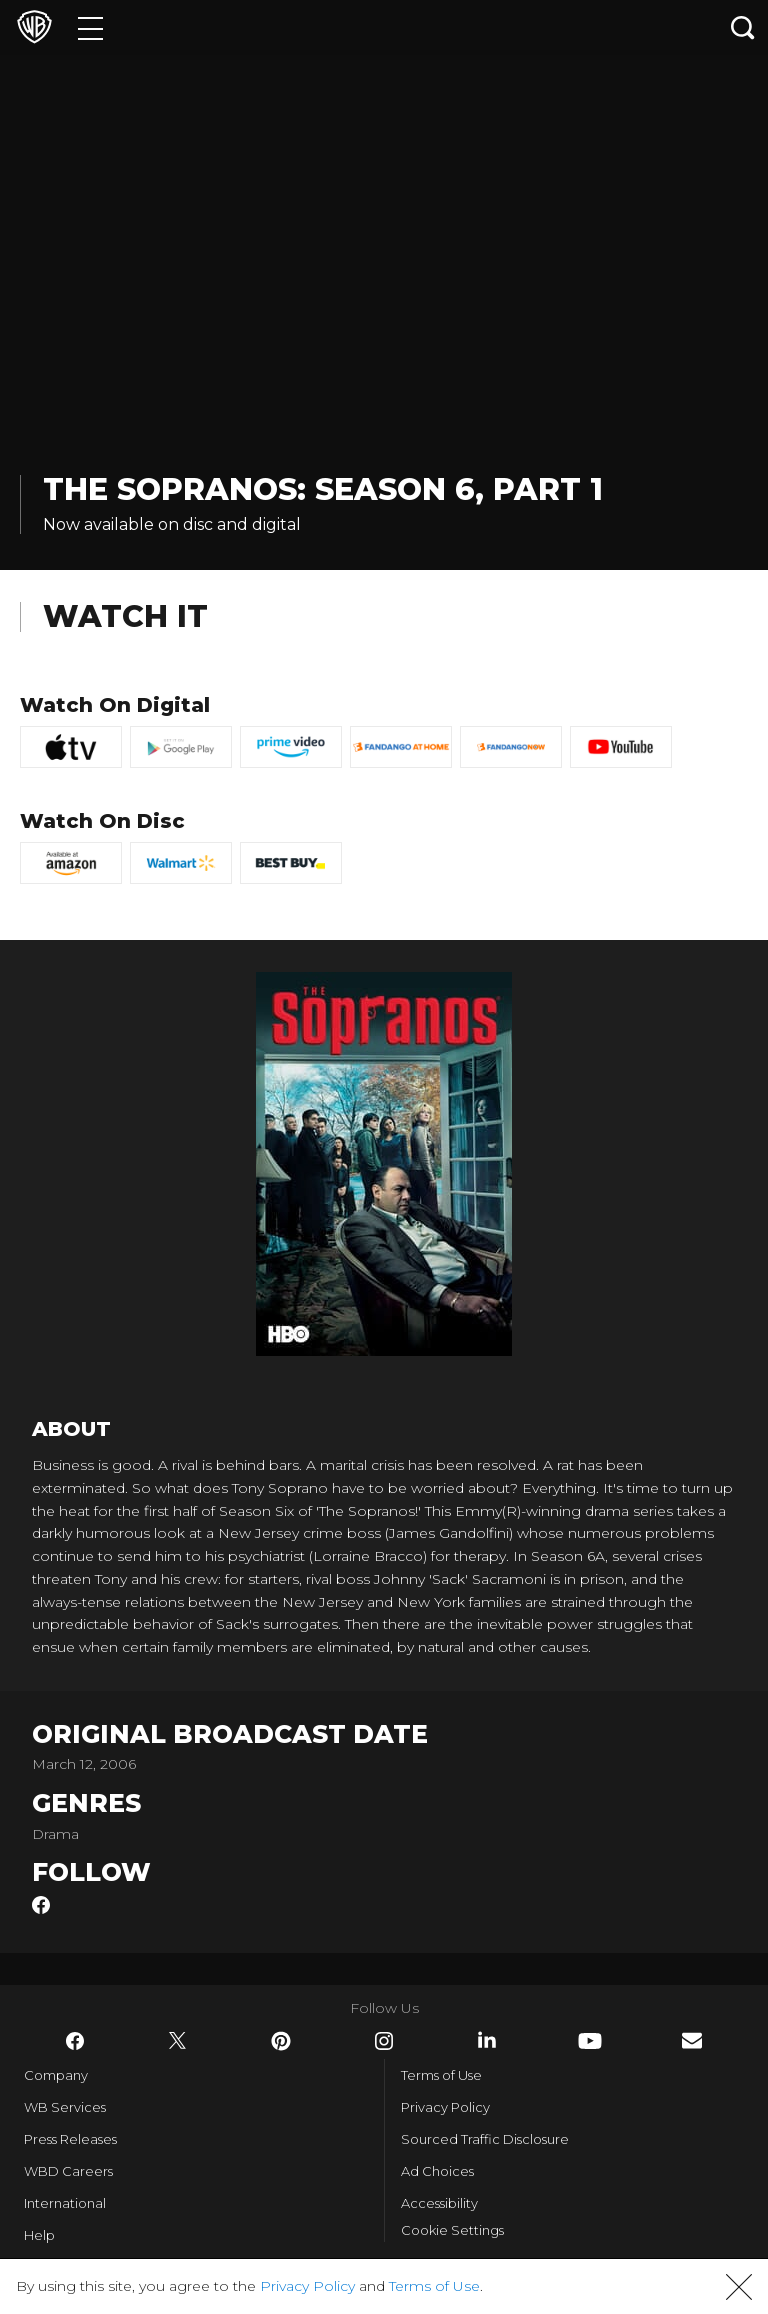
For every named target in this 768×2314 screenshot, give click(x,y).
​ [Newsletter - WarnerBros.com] (692, 2040)
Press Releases (70, 2139)
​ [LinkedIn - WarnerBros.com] (487, 2040)
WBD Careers (68, 2171)
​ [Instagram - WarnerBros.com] (384, 2041)
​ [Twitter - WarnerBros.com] (178, 2041)
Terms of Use (441, 2075)
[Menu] (90, 27)
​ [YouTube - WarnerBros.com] (590, 2041)
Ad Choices (437, 2171)
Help (39, 2235)
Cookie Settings (452, 2230)
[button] (739, 2287)
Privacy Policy (445, 2107)
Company (56, 2075)
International (65, 2203)
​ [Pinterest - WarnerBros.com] (281, 2041)
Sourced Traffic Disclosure (485, 2139)
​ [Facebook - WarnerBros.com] (75, 2041)
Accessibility (439, 2203)
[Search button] (743, 27)
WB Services (65, 2107)
